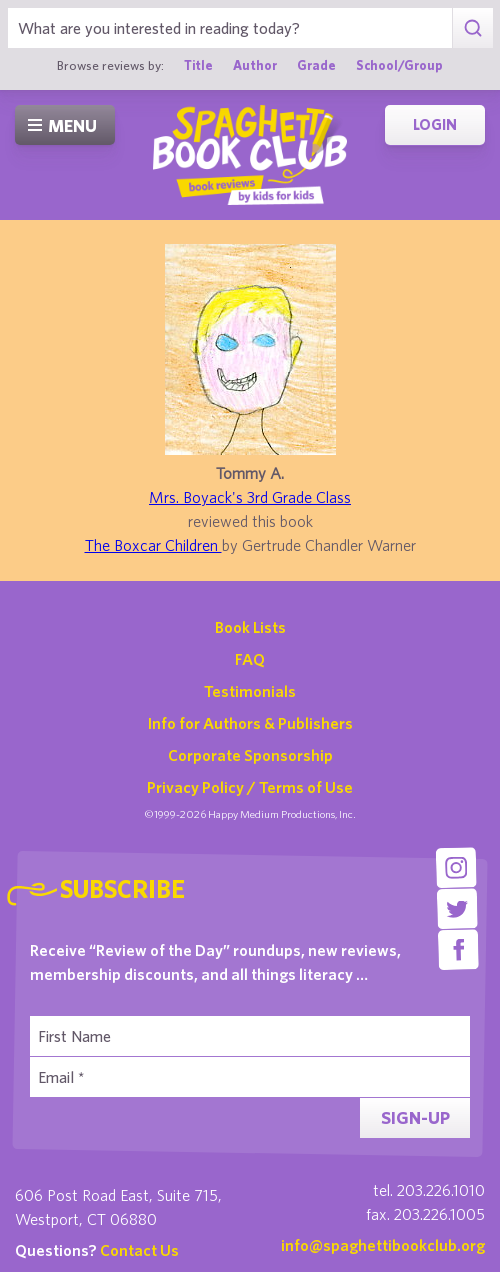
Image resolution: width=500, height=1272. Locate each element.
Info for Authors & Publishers (250, 723)
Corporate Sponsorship (250, 755)
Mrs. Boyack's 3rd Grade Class (250, 497)
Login (435, 124)
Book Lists (250, 627)
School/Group (399, 65)
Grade (316, 65)
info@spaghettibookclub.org (383, 1245)
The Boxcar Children (153, 545)
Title (198, 65)
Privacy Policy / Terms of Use (250, 787)
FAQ (250, 659)
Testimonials (250, 691)
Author (255, 65)
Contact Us (139, 1250)
